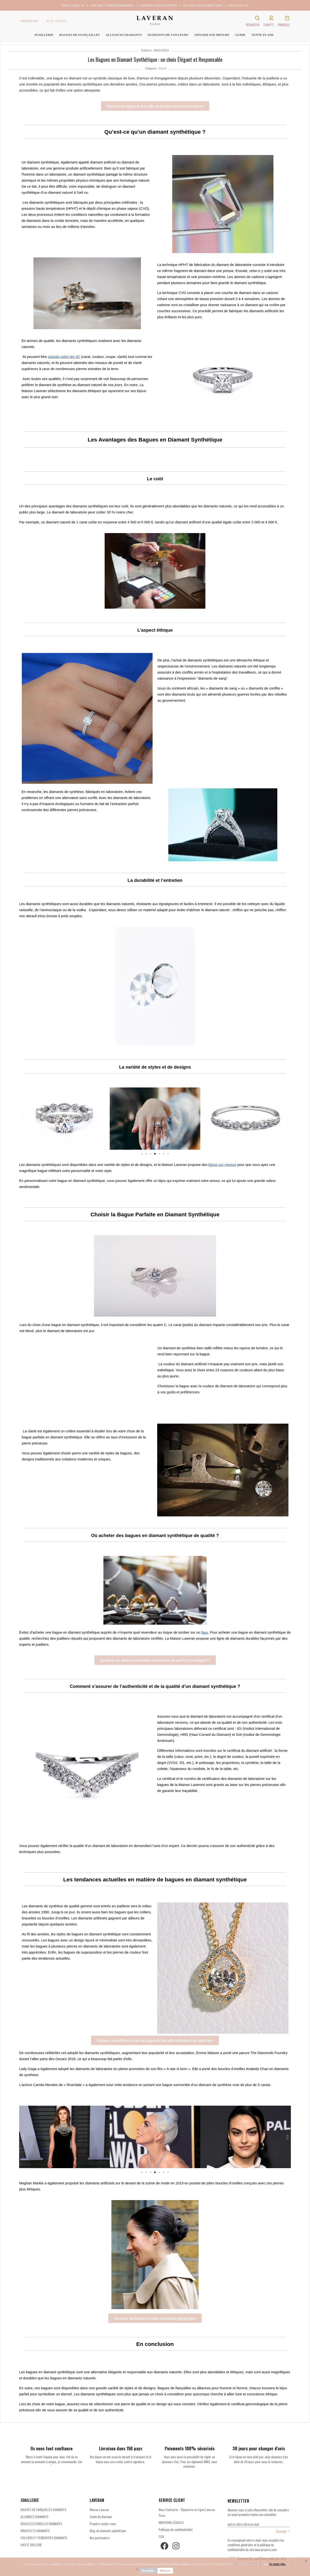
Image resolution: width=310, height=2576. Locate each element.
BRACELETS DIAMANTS (35, 2530)
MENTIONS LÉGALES (171, 2522)
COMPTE (269, 25)
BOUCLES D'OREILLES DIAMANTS (41, 2523)
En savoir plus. (277, 2564)
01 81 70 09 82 (56, 21)
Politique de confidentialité (176, 2529)
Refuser (165, 2570)
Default (162, 68)
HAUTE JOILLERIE (31, 2544)
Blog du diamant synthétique (108, 2530)
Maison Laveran (99, 2509)
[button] (155, 106)
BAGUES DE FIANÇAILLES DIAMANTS (43, 2509)
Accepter (148, 2570)
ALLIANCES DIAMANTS (34, 2516)
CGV (161, 2536)
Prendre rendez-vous (103, 2523)
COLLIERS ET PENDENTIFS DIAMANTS (44, 2537)
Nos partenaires (100, 2537)
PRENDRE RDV (30, 21)
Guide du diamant (101, 2516)
